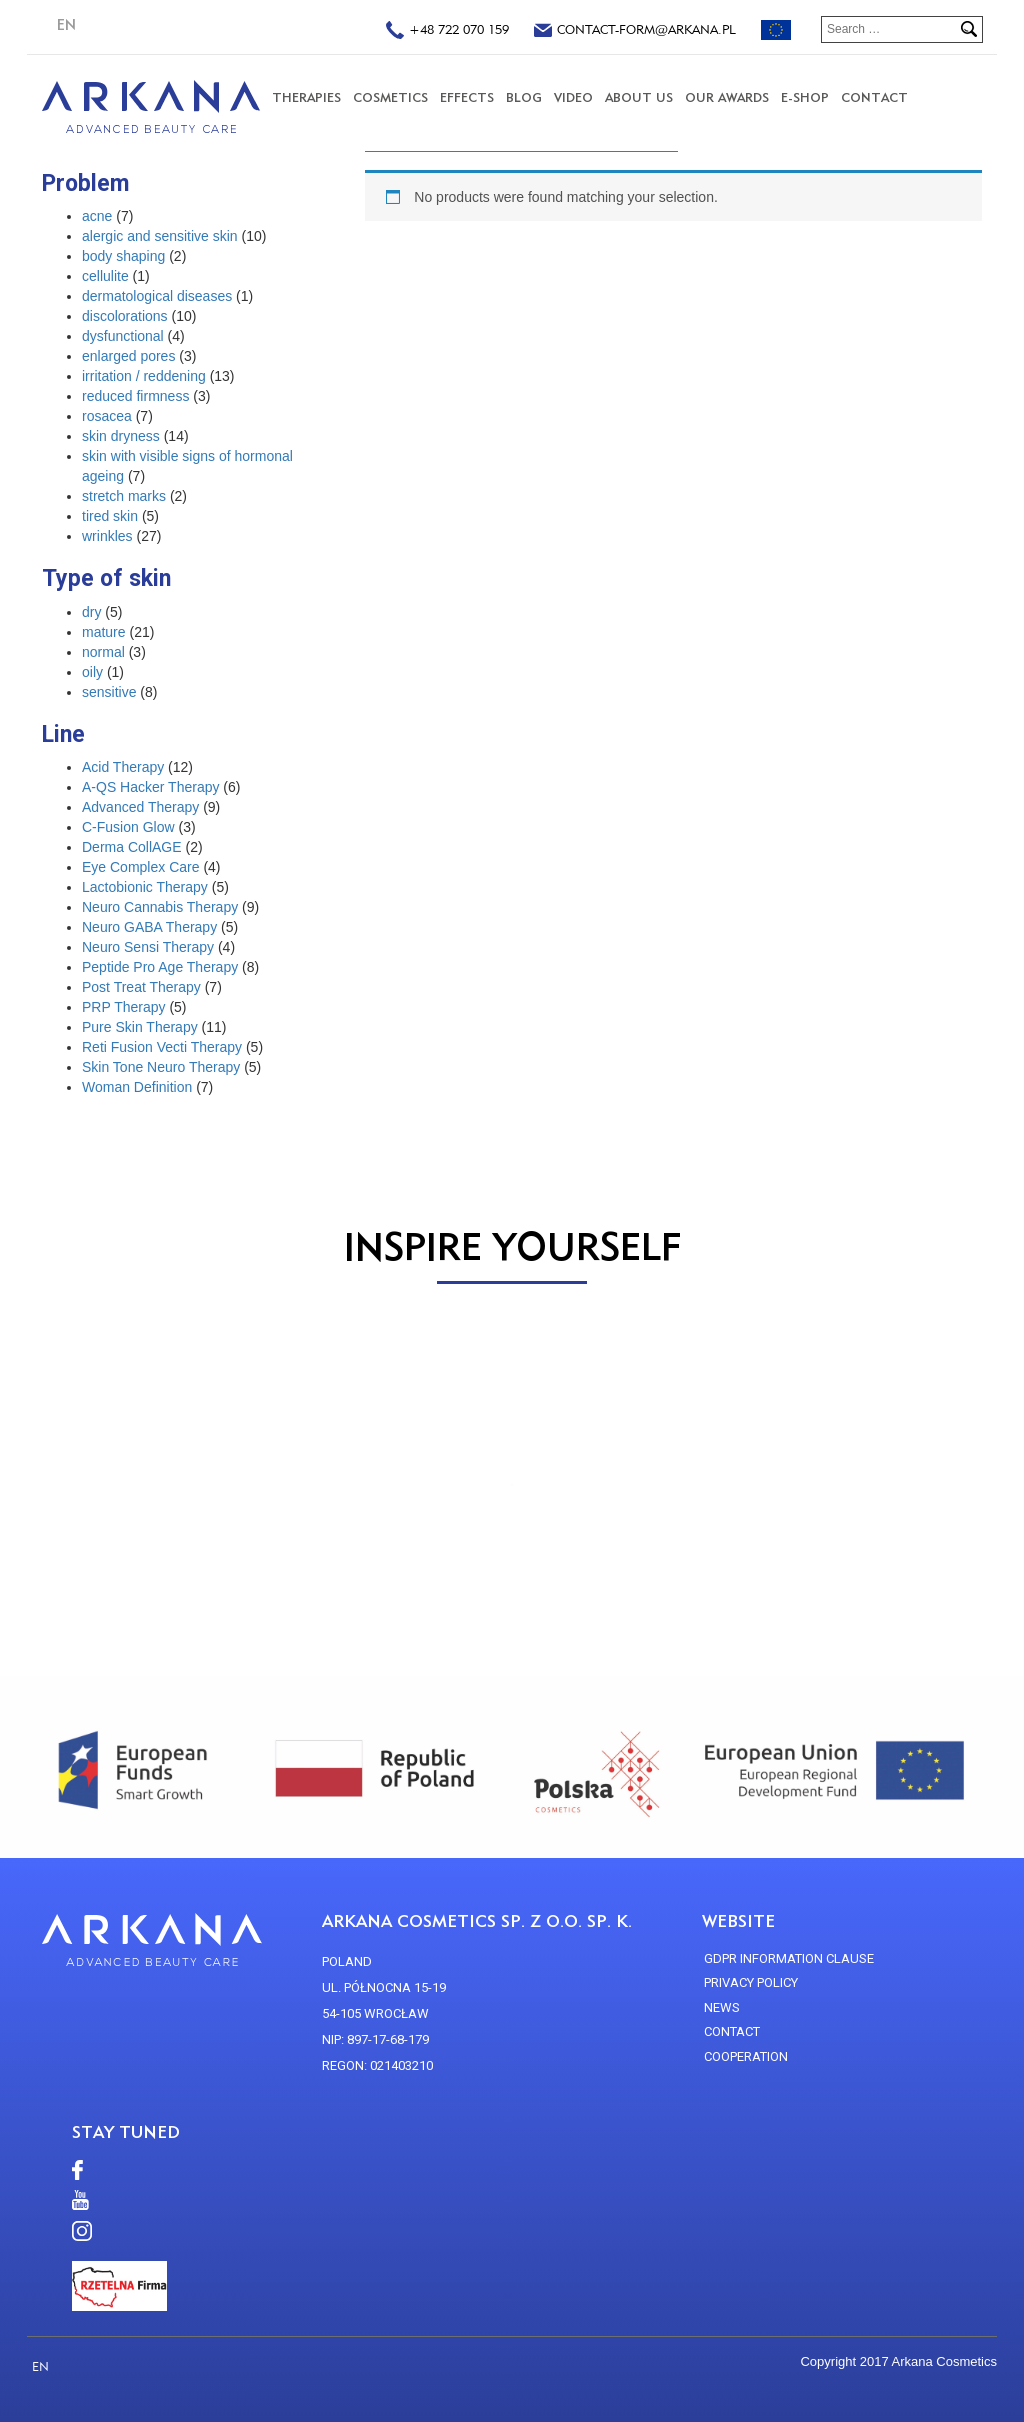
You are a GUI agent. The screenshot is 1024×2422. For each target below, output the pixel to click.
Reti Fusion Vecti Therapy (162, 1047)
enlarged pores (128, 356)
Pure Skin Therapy (140, 1027)
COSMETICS (390, 97)
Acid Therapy (123, 767)
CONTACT (874, 97)
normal (103, 652)
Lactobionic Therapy (145, 887)
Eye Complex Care (141, 867)
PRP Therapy (124, 1007)
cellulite (105, 276)
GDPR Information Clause (789, 1958)
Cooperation (746, 2056)
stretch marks (124, 496)
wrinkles (107, 536)
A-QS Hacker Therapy (150, 787)
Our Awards (727, 97)
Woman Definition (137, 1087)
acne (97, 216)
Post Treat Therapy (141, 987)
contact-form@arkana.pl (635, 31)
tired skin (110, 516)
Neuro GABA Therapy (149, 927)
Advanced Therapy (140, 807)
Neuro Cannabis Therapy (160, 907)
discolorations (125, 316)
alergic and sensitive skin (160, 236)
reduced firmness (135, 396)
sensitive (109, 692)
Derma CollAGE (132, 847)
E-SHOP (805, 97)
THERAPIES (306, 97)
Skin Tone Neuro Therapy (161, 1067)
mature (104, 632)
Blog (524, 97)
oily (92, 672)
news (722, 2007)
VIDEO (573, 97)
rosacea (107, 416)
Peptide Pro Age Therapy (160, 967)
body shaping (123, 256)
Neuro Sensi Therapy (148, 947)
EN (66, 25)
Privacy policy (751, 1982)
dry (91, 612)
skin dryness (121, 436)
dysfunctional (123, 336)
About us (639, 97)
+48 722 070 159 (447, 31)
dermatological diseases (157, 296)
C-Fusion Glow (128, 827)
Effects (467, 97)
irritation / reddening (144, 376)
